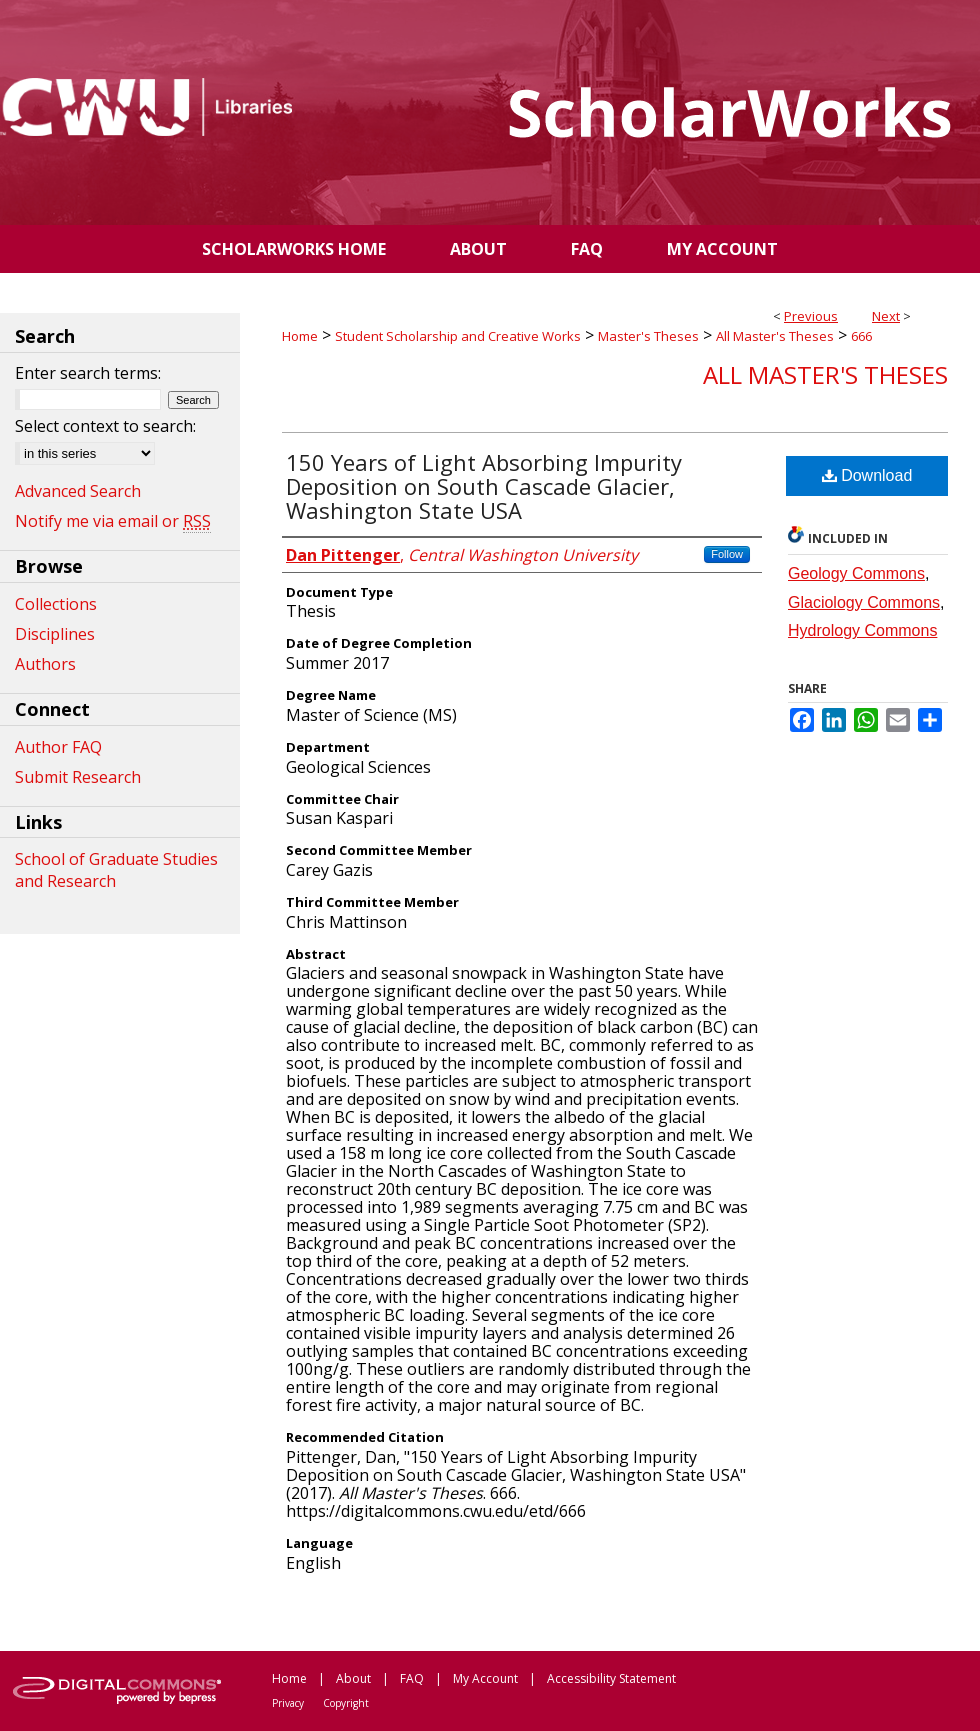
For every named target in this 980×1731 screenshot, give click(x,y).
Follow (727, 554)
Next (886, 316)
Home (300, 336)
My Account (485, 1678)
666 (861, 336)
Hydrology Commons (862, 630)
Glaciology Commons (864, 602)
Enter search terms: (88, 373)
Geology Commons (856, 573)
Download (867, 475)
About (353, 1678)
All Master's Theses (775, 336)
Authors (45, 664)
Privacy (288, 1703)
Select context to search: (105, 426)
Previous (811, 316)
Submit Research (78, 777)
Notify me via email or (113, 521)
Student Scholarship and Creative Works (458, 336)
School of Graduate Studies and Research (116, 870)
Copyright (346, 1703)
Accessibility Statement (611, 1678)
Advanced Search (78, 491)
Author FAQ (58, 747)
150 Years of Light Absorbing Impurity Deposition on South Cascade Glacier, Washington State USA (484, 486)
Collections (56, 604)
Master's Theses (648, 336)
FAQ (412, 1678)
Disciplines (55, 634)
